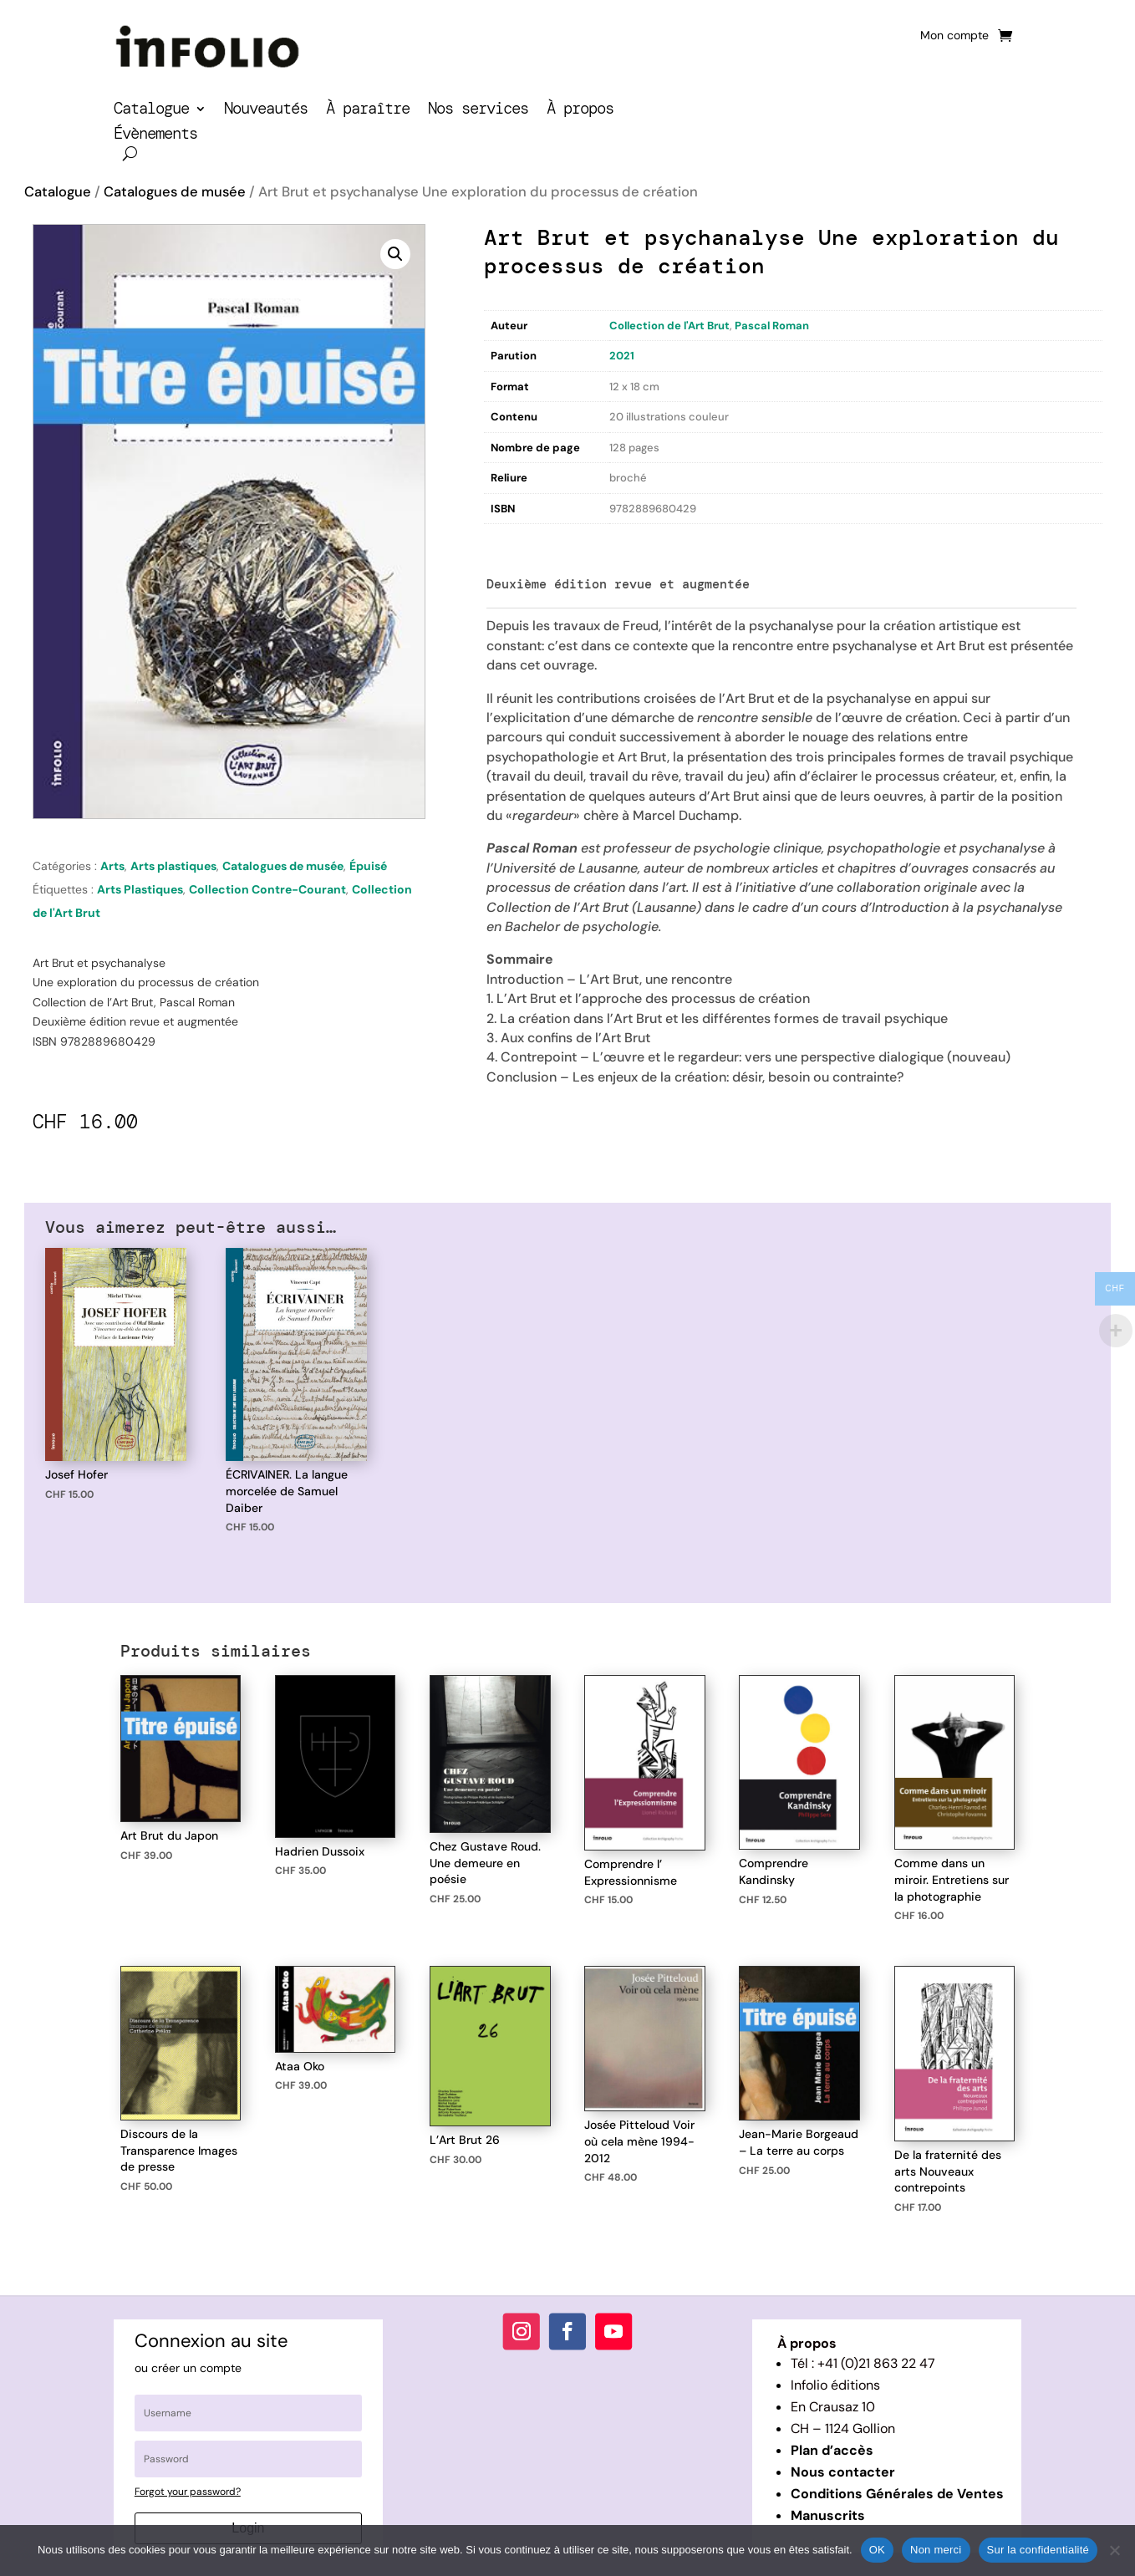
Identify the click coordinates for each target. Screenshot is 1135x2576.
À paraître (368, 111)
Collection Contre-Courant (267, 889)
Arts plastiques (173, 865)
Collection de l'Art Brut (669, 325)
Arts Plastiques (140, 889)
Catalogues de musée (175, 192)
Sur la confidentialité (1038, 2549)
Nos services (478, 111)
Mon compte (954, 36)
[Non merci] (1114, 2550)
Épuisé (368, 865)
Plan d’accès (832, 2450)
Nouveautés (266, 111)
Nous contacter (843, 2472)
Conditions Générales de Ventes (897, 2493)
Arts (112, 865)
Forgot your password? (188, 2491)
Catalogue (151, 111)
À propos (580, 111)
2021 (621, 356)
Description (518, 541)
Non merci (936, 2549)
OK (877, 2549)
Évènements (155, 136)
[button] (395, 254)
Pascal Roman (772, 325)
